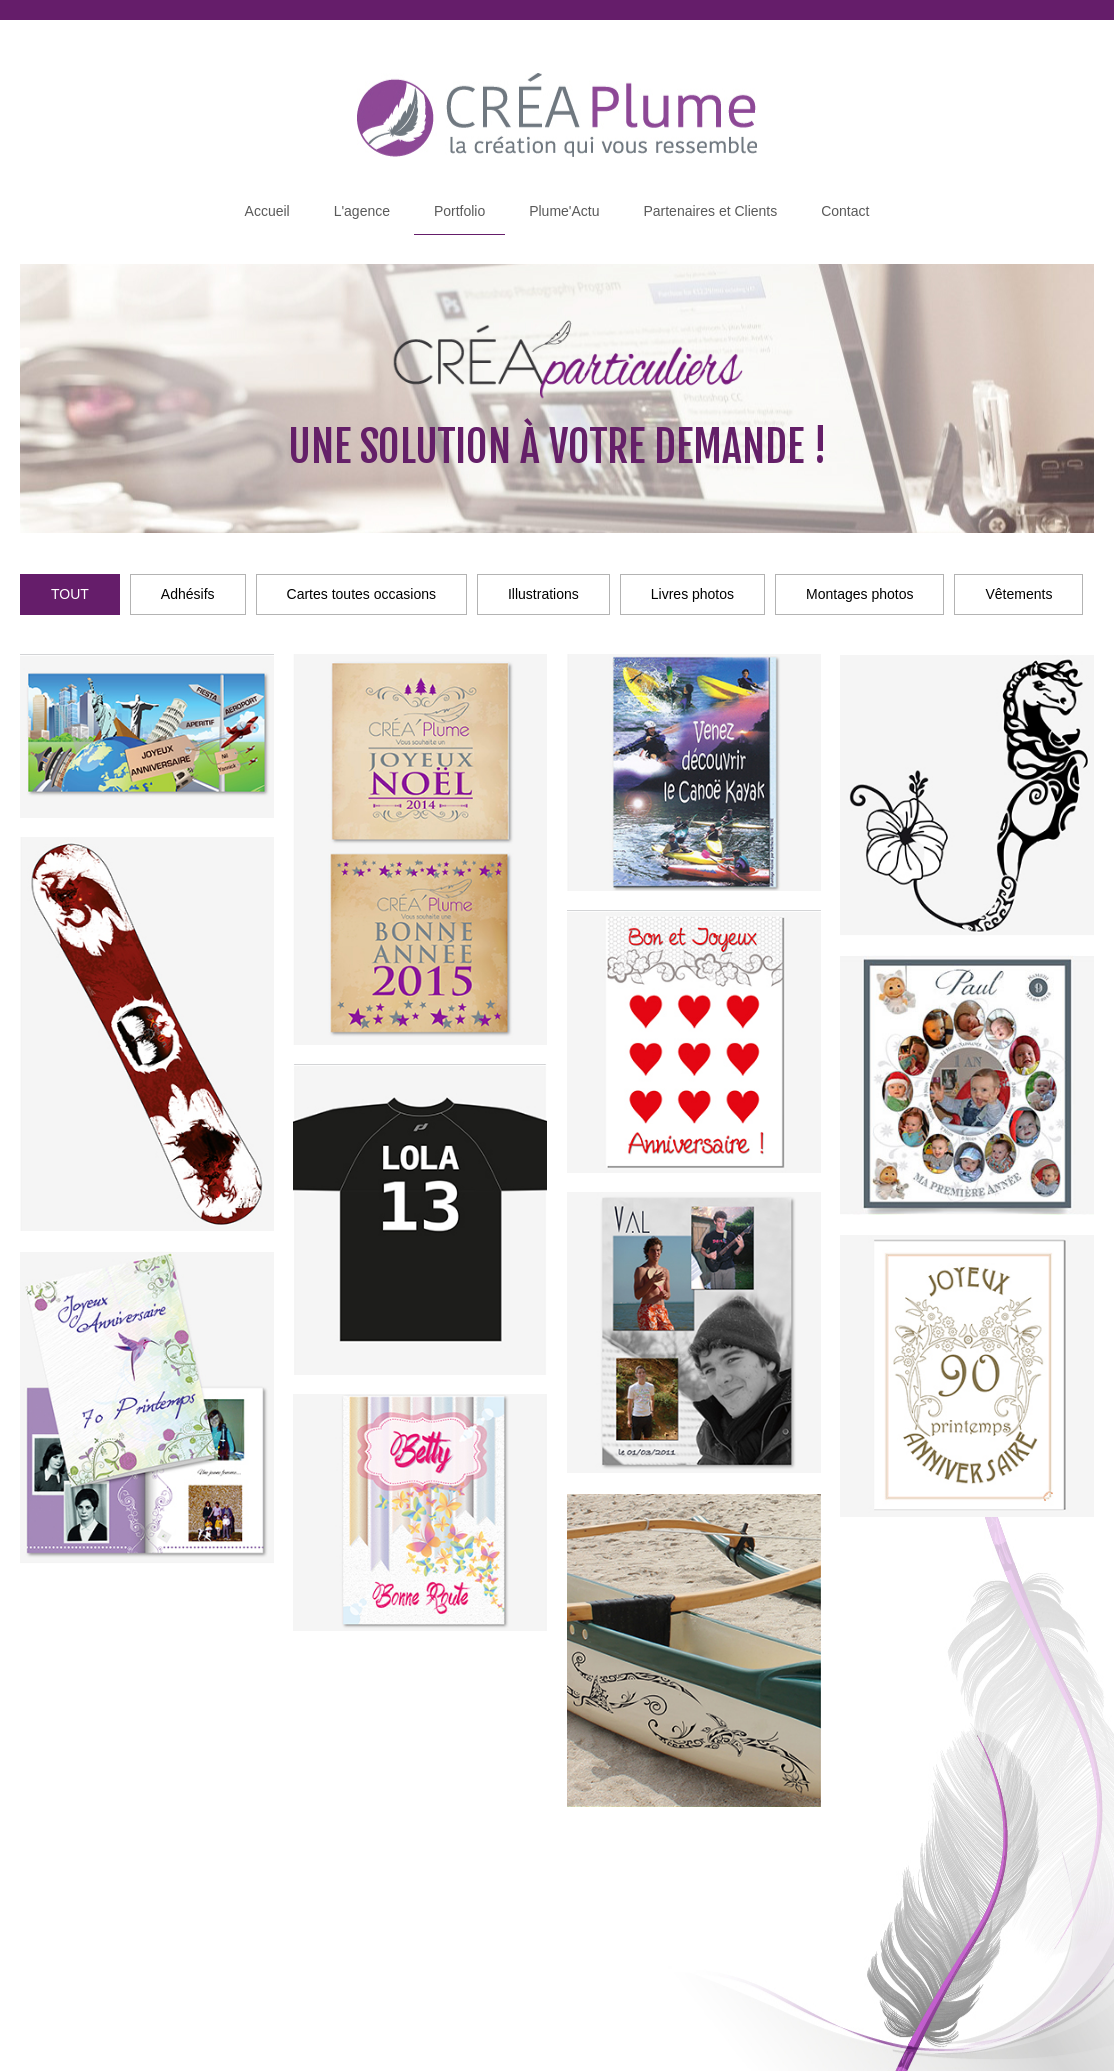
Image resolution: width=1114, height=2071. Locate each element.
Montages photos (859, 594)
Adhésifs (188, 594)
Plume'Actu (564, 211)
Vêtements (1018, 594)
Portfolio (459, 211)
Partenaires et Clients (710, 211)
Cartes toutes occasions (361, 594)
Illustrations (543, 594)
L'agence (362, 211)
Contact (845, 211)
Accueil (267, 211)
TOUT (70, 594)
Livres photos (692, 594)
